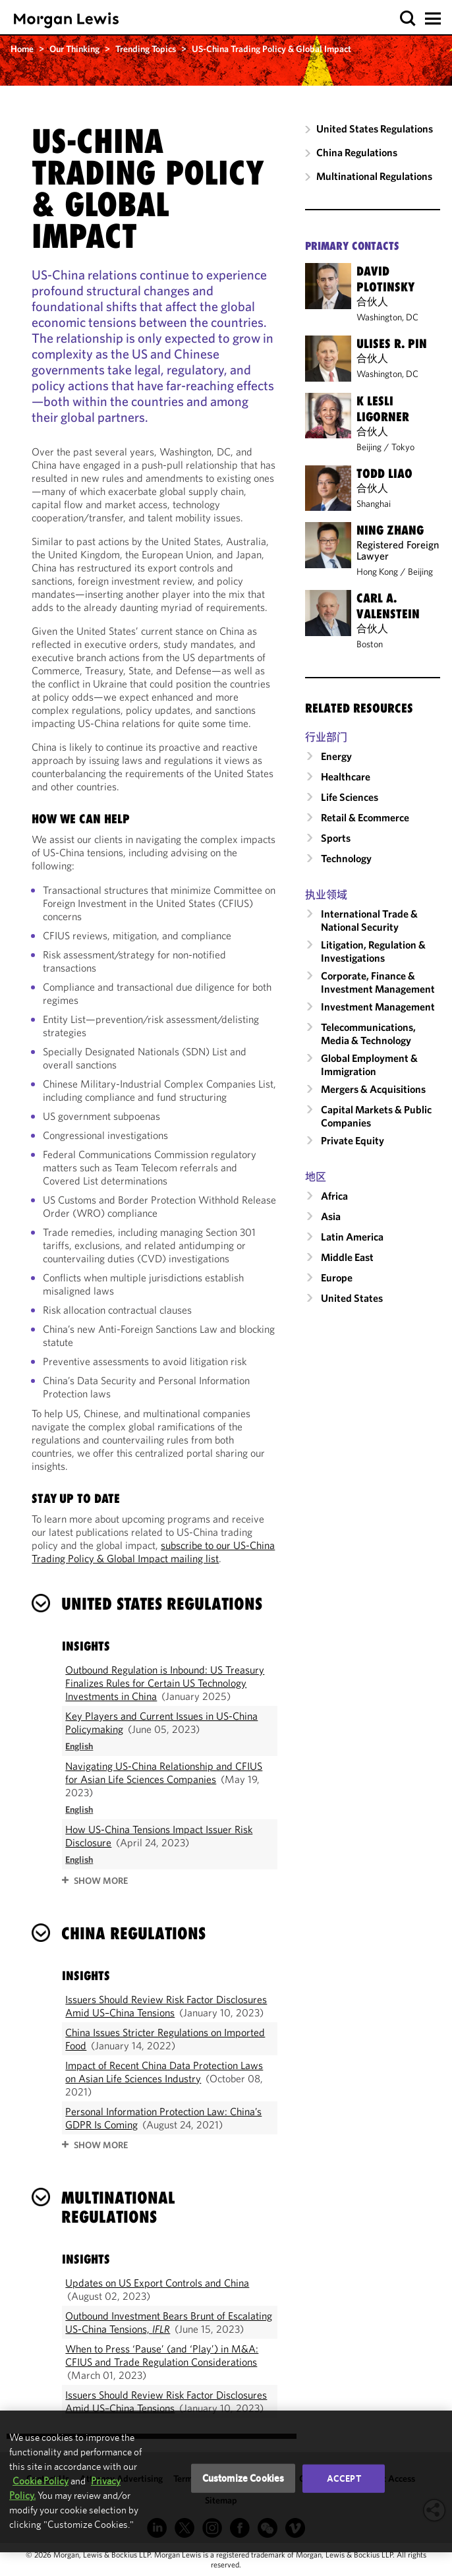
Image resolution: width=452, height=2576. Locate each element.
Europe (337, 1277)
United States (352, 1297)
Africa (334, 1195)
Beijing (368, 447)
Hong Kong (377, 571)
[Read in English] (79, 1746)
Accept (344, 2478)
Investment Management (378, 1006)
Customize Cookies (243, 2478)
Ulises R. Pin (391, 343)
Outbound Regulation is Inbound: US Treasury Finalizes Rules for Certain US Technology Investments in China (164, 1683)
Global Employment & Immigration (369, 1064)
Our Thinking (74, 49)
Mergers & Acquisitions (373, 1089)
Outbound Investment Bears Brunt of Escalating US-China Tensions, (168, 2322)
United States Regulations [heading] (161, 1604)
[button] (408, 19)
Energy (336, 756)
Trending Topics (145, 49)
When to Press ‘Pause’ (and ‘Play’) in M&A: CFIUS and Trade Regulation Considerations (161, 2355)
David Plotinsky (385, 279)
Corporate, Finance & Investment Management (378, 982)
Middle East (347, 1257)
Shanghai (373, 504)
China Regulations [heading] (133, 1933)
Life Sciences (349, 797)
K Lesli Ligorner (382, 409)
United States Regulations (374, 128)
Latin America (352, 1236)
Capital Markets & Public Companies (376, 1116)
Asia (331, 1216)
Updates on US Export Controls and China (157, 2282)
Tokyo (402, 447)
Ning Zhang (390, 530)
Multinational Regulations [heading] (118, 2207)
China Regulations (356, 152)
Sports (336, 837)
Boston (369, 644)
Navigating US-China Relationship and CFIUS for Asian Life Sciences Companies (163, 1772)
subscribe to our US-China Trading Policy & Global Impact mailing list (153, 1551)
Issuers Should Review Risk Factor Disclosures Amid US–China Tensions (166, 2006)
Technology (346, 858)
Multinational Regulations (374, 176)
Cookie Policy (41, 2480)
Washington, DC (387, 317)
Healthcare (345, 776)
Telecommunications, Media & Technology (368, 1033)
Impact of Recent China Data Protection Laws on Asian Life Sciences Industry (164, 2072)
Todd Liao (384, 473)
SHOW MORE (101, 1881)
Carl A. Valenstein (388, 606)
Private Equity (352, 1140)
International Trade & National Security (369, 920)
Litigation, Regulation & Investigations (373, 951)
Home (22, 49)
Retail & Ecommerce (365, 817)
